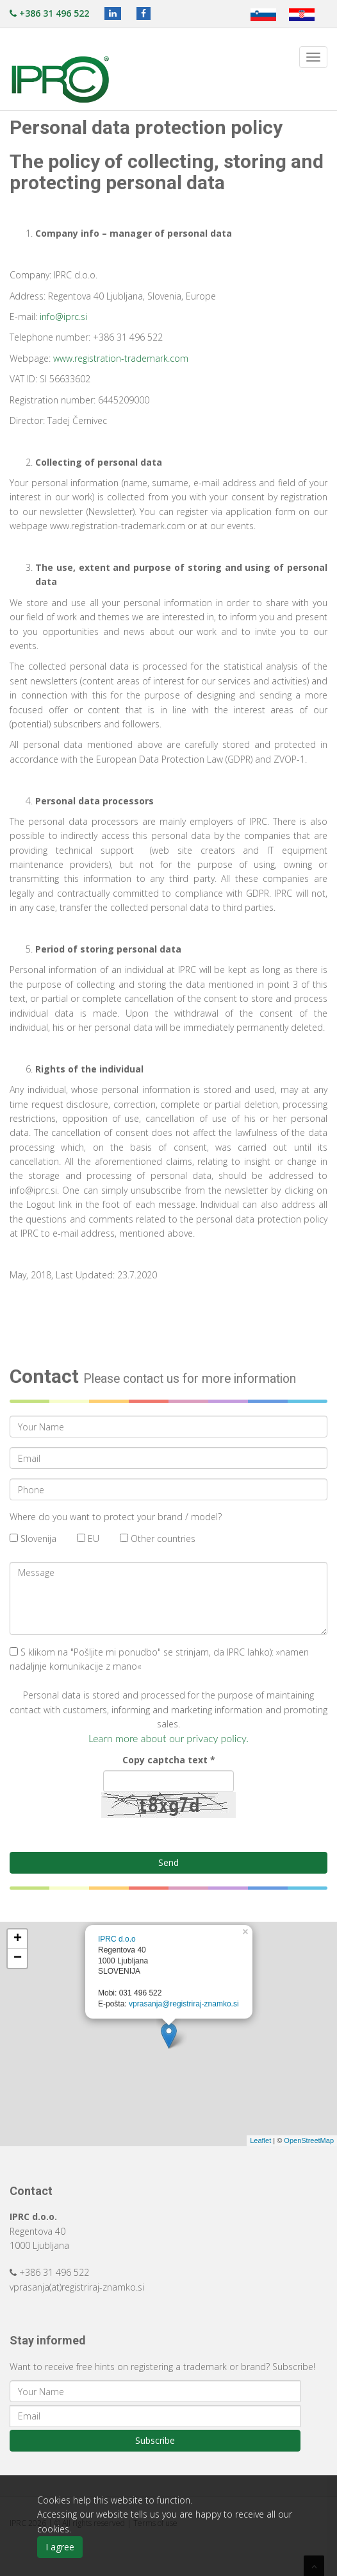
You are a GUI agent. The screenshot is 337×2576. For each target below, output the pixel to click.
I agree (59, 2547)
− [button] (17, 1958)
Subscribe (155, 2440)
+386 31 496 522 (49, 13)
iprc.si (75, 316)
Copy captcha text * (168, 1760)
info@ (51, 316)
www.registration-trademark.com (120, 358)
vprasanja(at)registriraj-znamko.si (77, 2287)
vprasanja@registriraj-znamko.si (184, 2003)
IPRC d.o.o (117, 1939)
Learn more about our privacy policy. (168, 1738)
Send (168, 1862)
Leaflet (260, 2140)
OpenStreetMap (309, 2140)
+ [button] (17, 1939)
